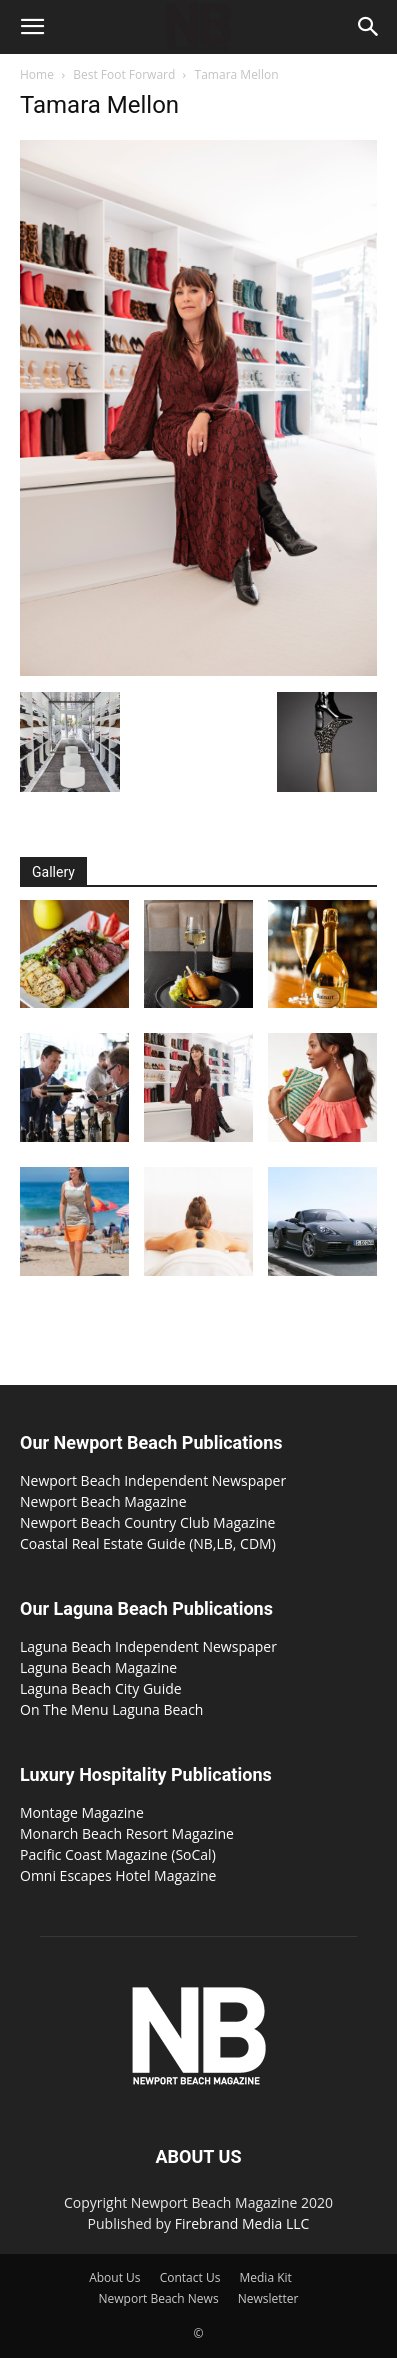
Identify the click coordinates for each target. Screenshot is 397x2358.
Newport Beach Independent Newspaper (153, 1480)
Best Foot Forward (124, 74)
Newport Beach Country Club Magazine (147, 1522)
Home (37, 74)
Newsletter (268, 2298)
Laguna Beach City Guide (101, 1688)
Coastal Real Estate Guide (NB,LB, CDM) (148, 1543)
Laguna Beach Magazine (98, 1667)
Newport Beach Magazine (103, 1501)
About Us (114, 2277)
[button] (32, 27)
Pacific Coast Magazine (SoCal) (118, 1854)
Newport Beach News (159, 2298)
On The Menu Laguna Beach (111, 1709)
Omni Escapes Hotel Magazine (118, 1875)
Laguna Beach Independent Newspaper (148, 1646)
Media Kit (265, 2277)
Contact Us (190, 2277)
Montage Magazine (82, 1812)
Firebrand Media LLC (242, 2223)
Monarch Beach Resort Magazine (127, 1833)
